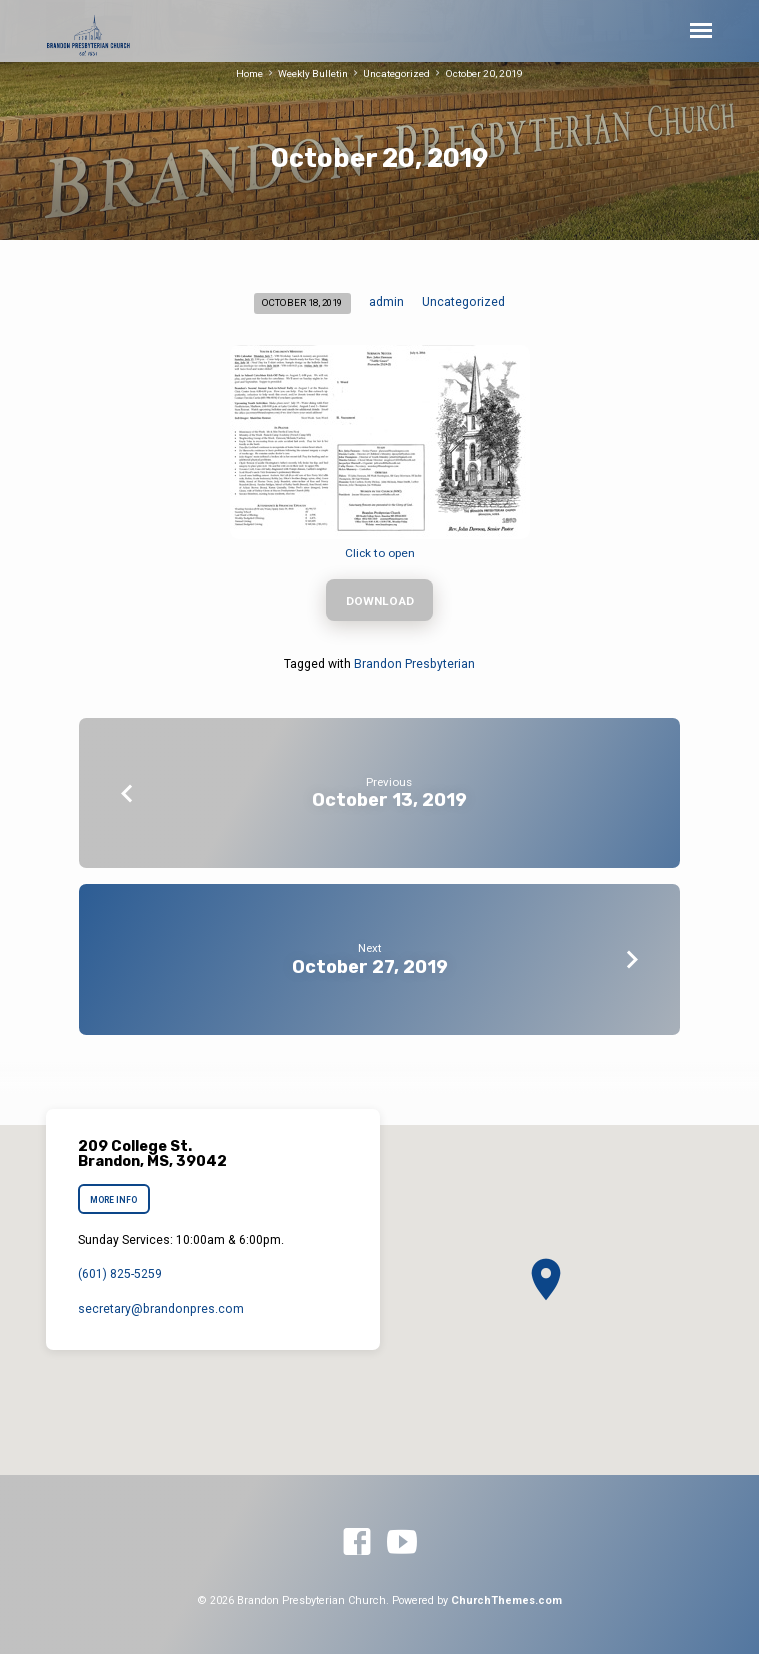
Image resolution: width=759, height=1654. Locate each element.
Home (249, 73)
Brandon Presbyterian (414, 664)
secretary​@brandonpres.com (161, 1309)
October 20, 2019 (484, 73)
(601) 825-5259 (120, 1274)
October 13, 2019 (389, 799)
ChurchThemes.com (506, 1600)
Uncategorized (396, 73)
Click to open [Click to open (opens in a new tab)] (380, 553)
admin (386, 302)
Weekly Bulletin (313, 73)
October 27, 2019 (370, 966)
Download (380, 601)
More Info (113, 1200)
